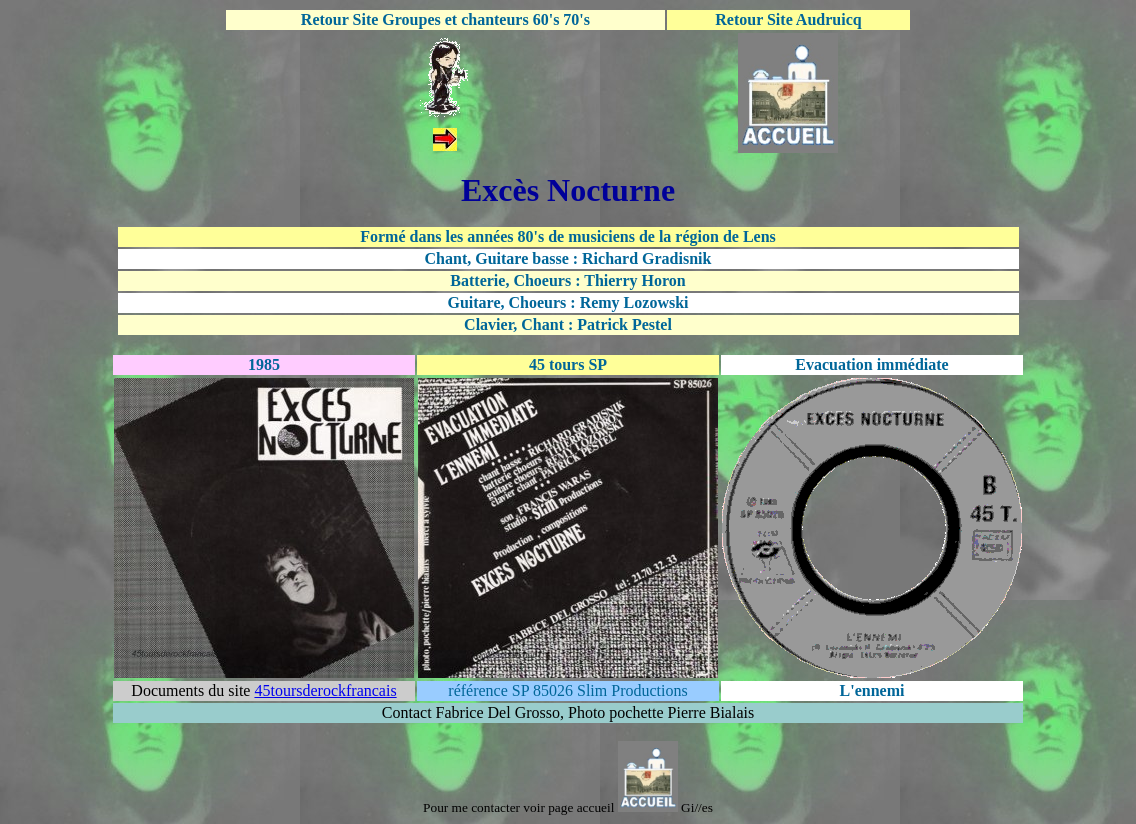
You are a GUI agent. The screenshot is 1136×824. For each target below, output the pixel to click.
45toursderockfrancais (325, 690)
